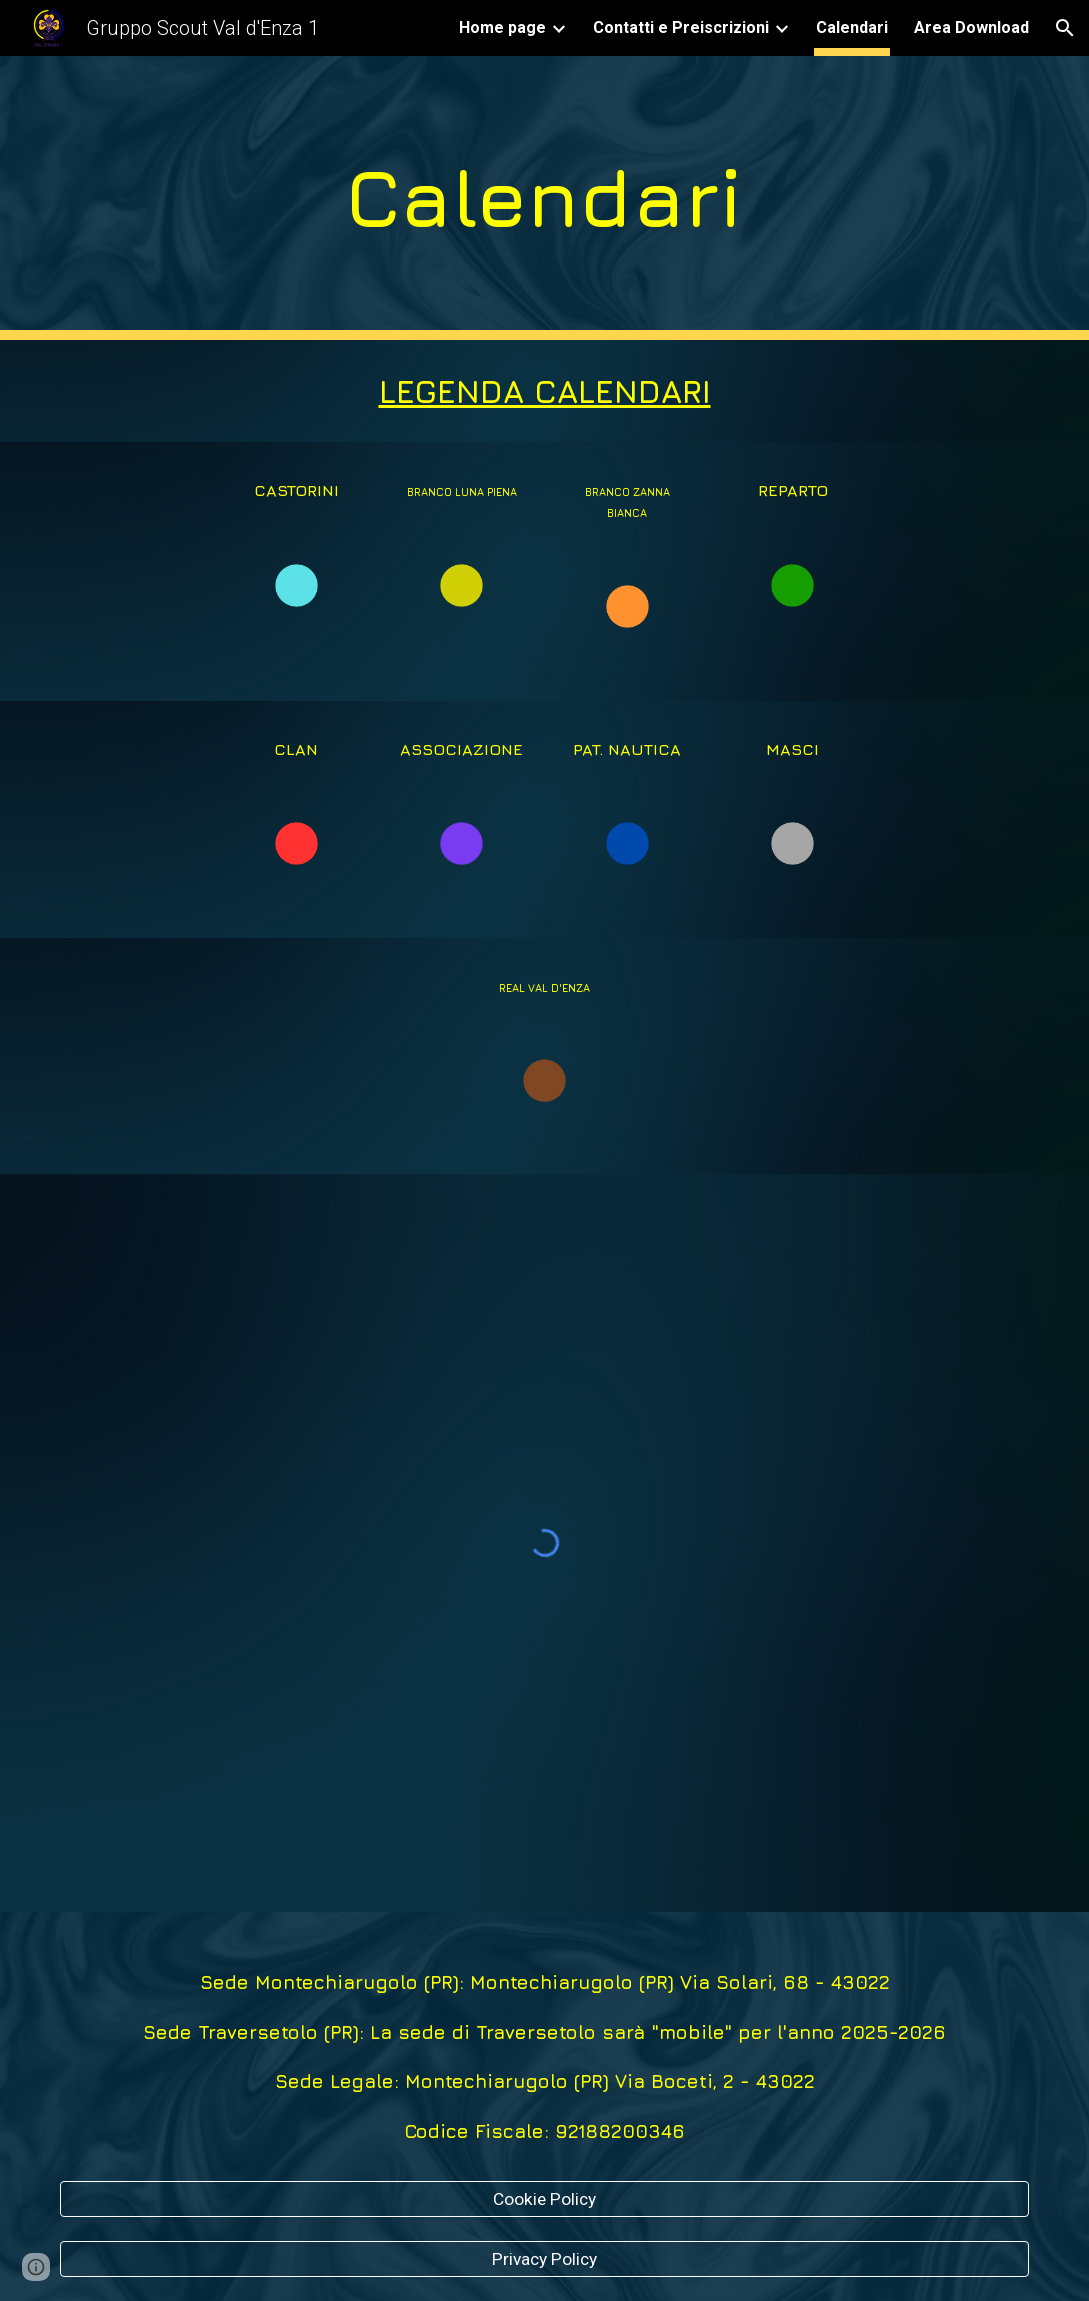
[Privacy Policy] (544, 2259)
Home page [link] (502, 27)
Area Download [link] (971, 27)
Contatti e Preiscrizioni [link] (681, 27)
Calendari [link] (852, 27)
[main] (544, 198)
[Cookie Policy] (544, 2198)
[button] (1065, 28)
